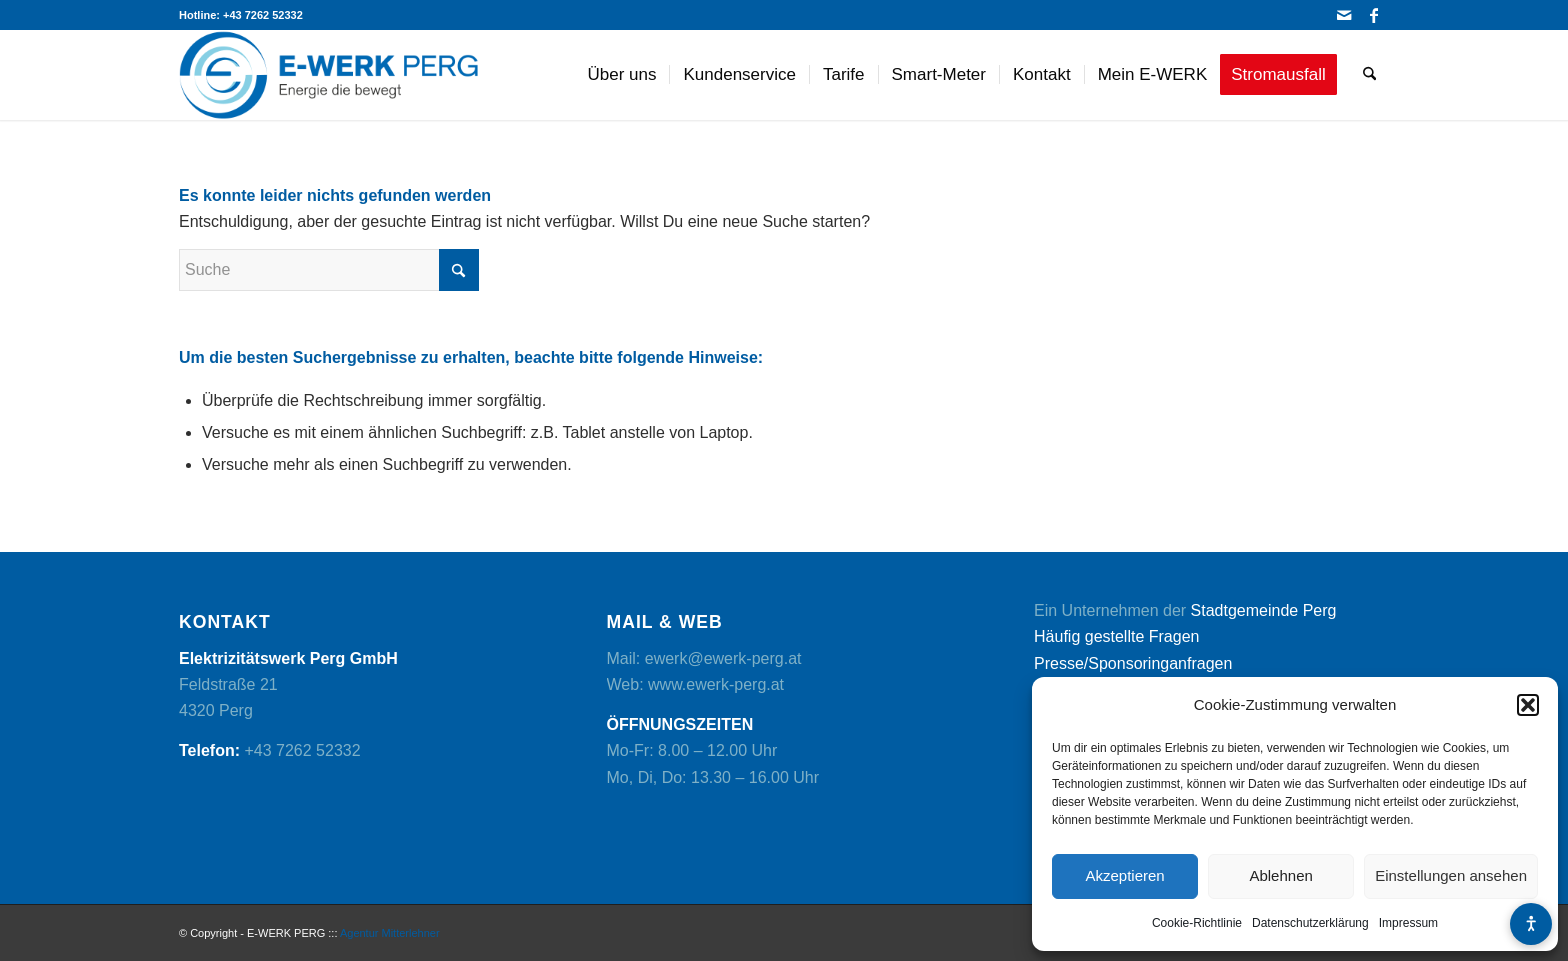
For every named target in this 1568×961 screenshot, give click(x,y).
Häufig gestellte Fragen (1116, 636)
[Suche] (1369, 75)
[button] (1528, 705)
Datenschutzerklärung (1310, 923)
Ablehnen (1280, 875)
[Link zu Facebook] (1374, 15)
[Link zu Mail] (1343, 15)
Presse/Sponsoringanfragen (1133, 663)
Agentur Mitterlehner (390, 933)
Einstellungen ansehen (1451, 875)
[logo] (329, 75)
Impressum (1408, 923)
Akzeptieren (1124, 875)
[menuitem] (622, 75)
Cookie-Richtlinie (1197, 923)
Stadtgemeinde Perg (1264, 610)
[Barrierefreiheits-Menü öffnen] (1531, 924)
